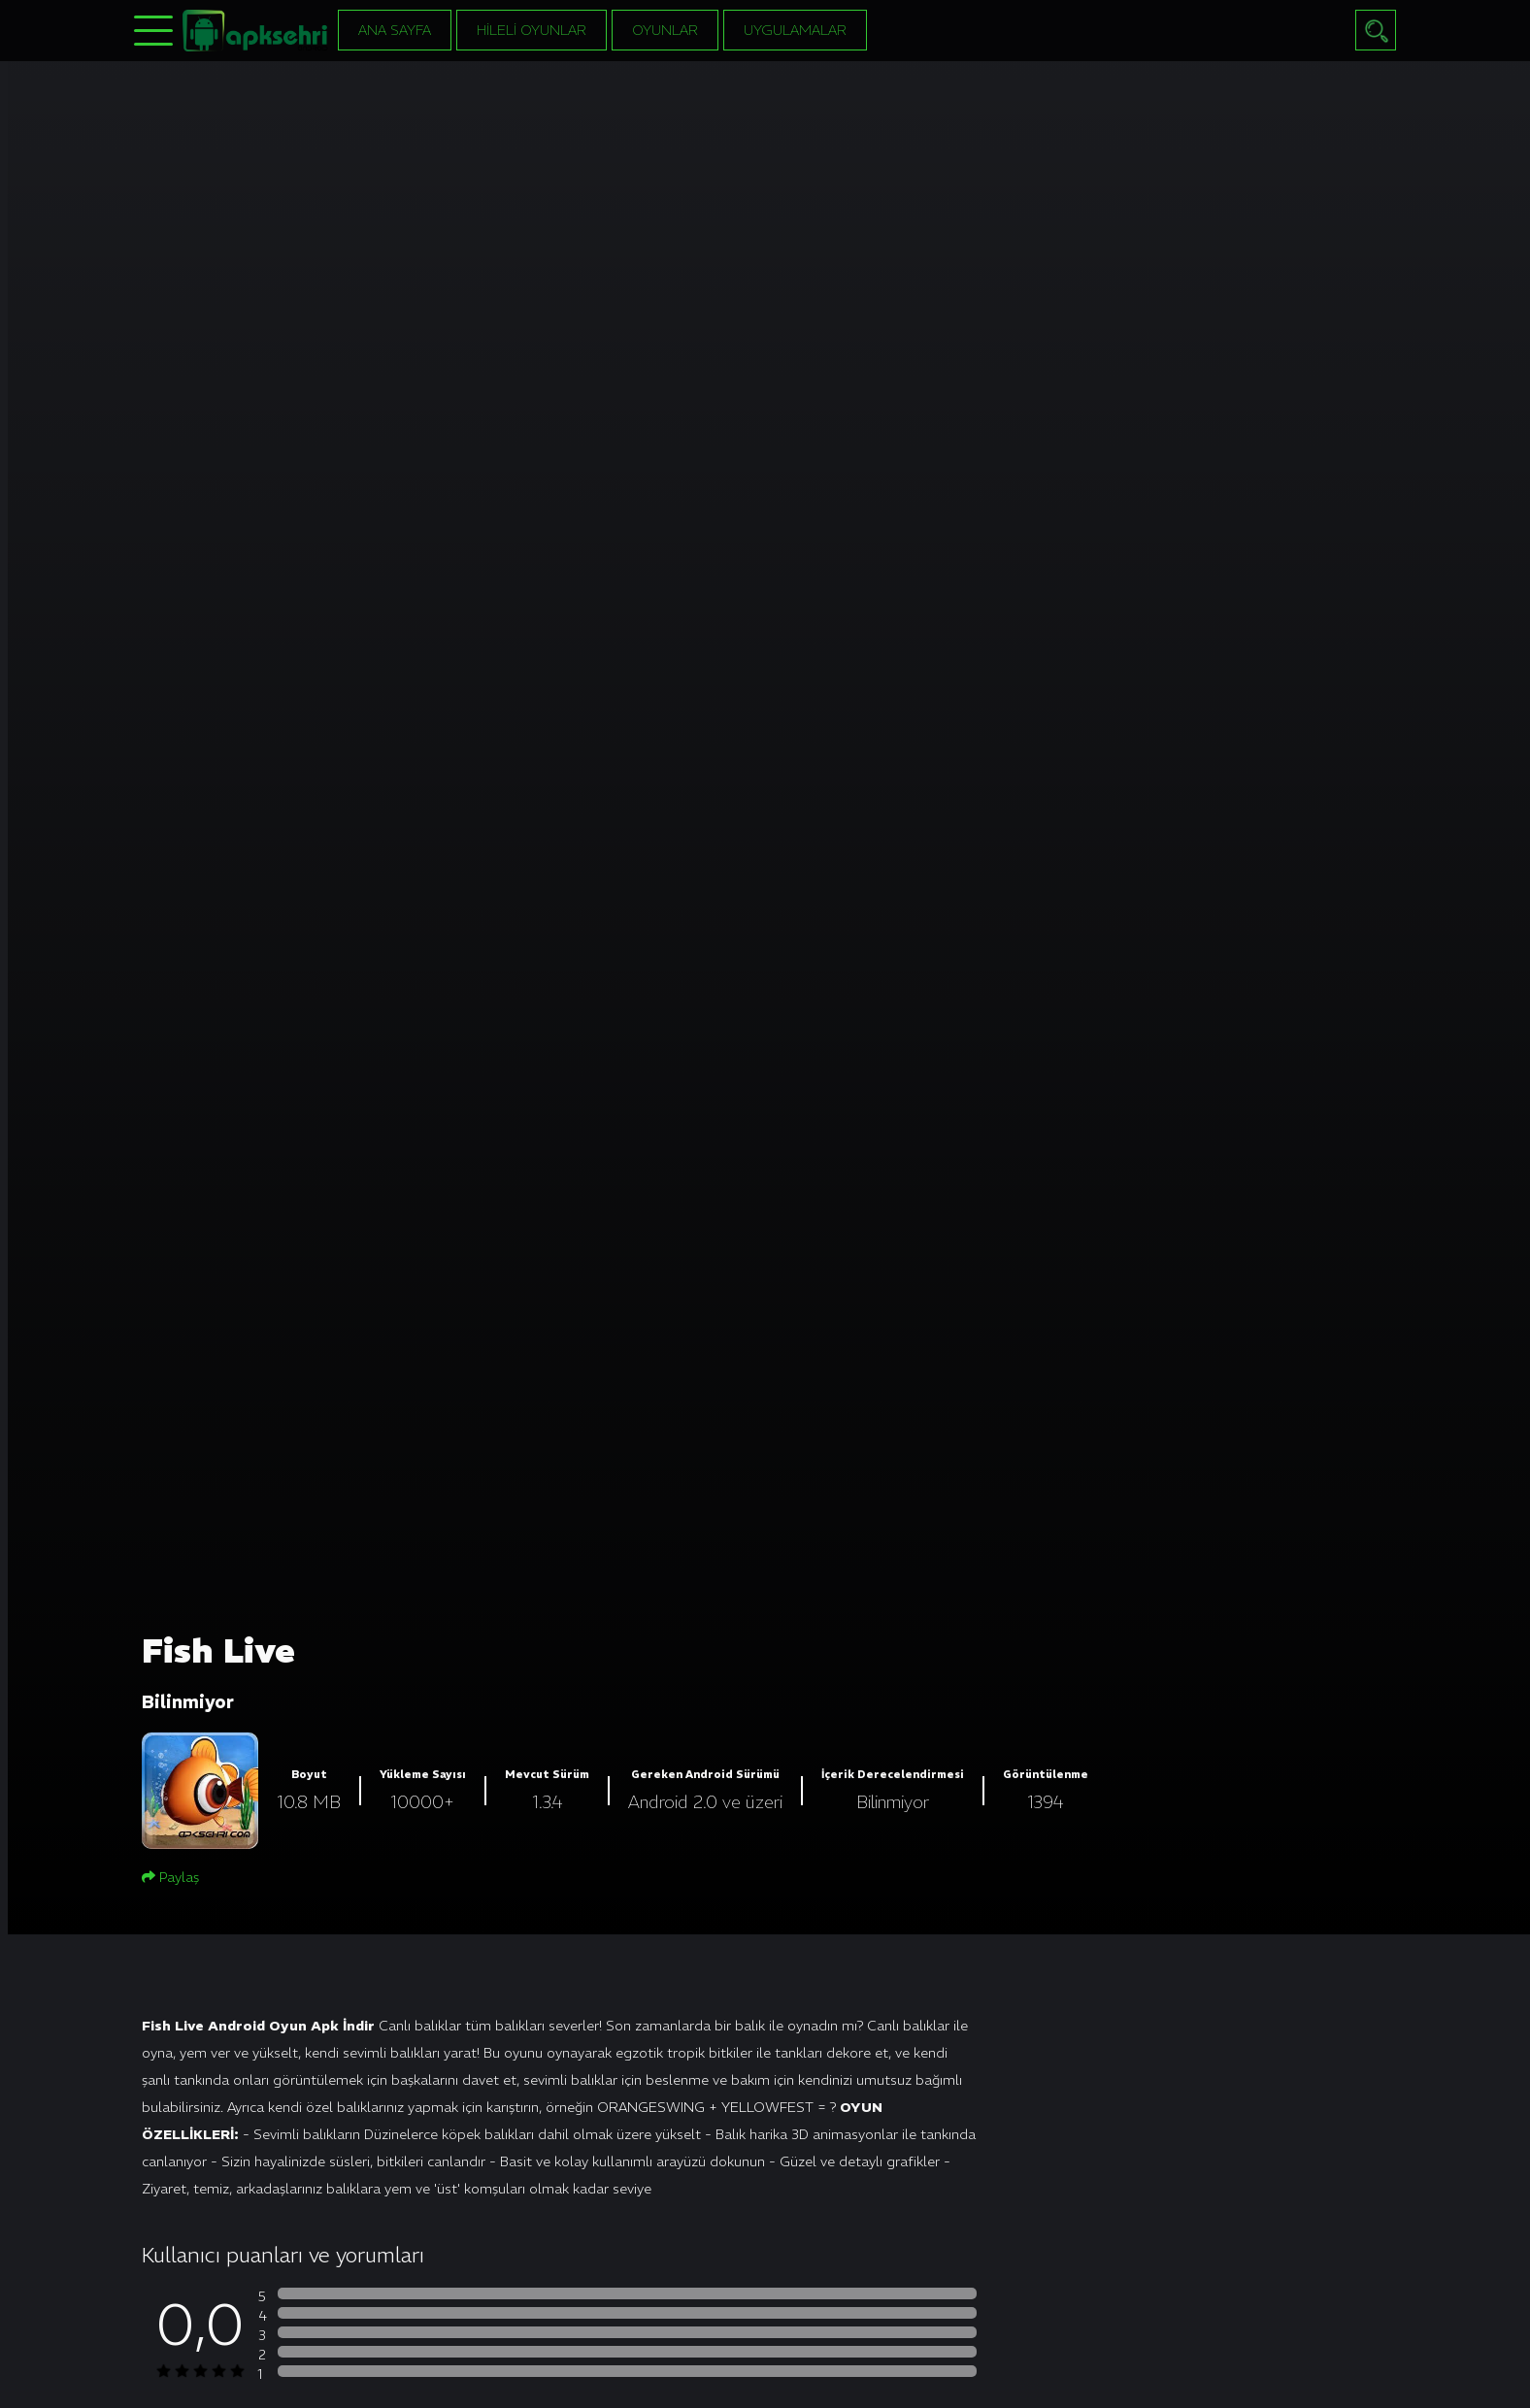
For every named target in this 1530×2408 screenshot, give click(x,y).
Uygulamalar (795, 30)
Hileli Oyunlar (531, 30)
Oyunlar (665, 30)
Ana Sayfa (394, 30)
